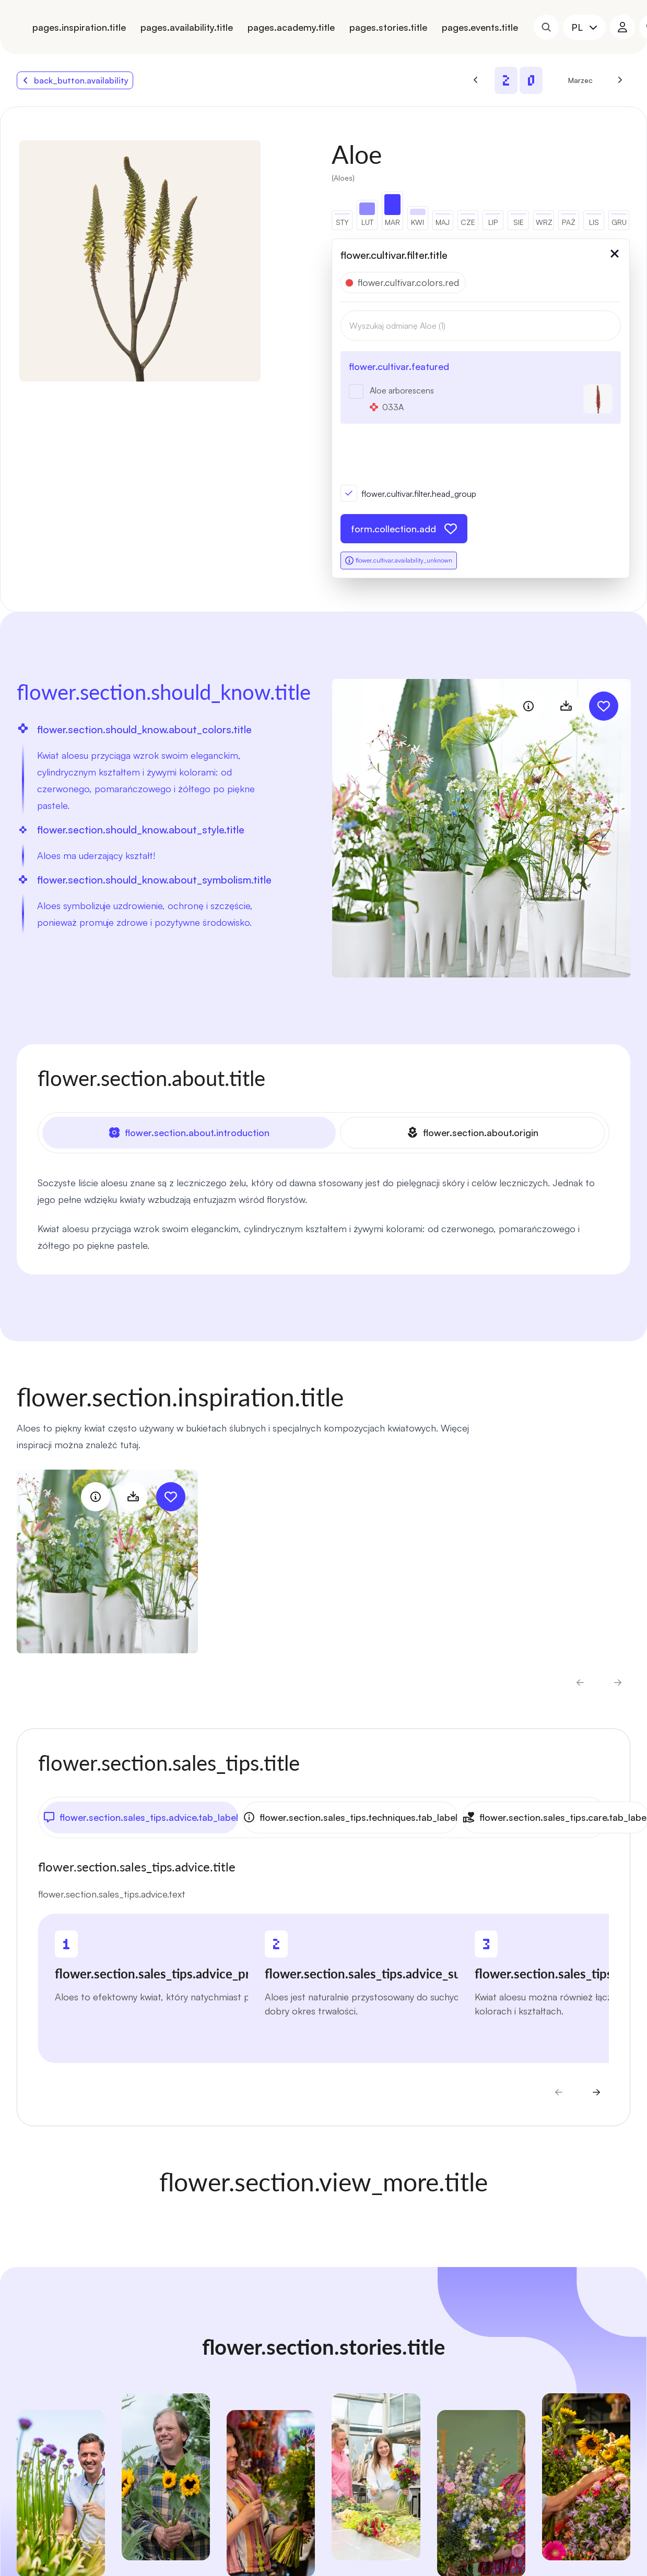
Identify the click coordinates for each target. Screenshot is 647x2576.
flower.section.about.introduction (189, 1132)
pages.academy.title (291, 27)
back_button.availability (74, 80)
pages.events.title (480, 27)
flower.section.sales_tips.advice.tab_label (140, 1815)
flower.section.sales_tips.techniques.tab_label (349, 1815)
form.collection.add (404, 528)
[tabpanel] (323, 1213)
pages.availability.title (186, 27)
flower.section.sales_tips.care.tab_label (554, 1815)
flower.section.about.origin (472, 1132)
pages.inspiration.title (79, 27)
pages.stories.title (388, 27)
